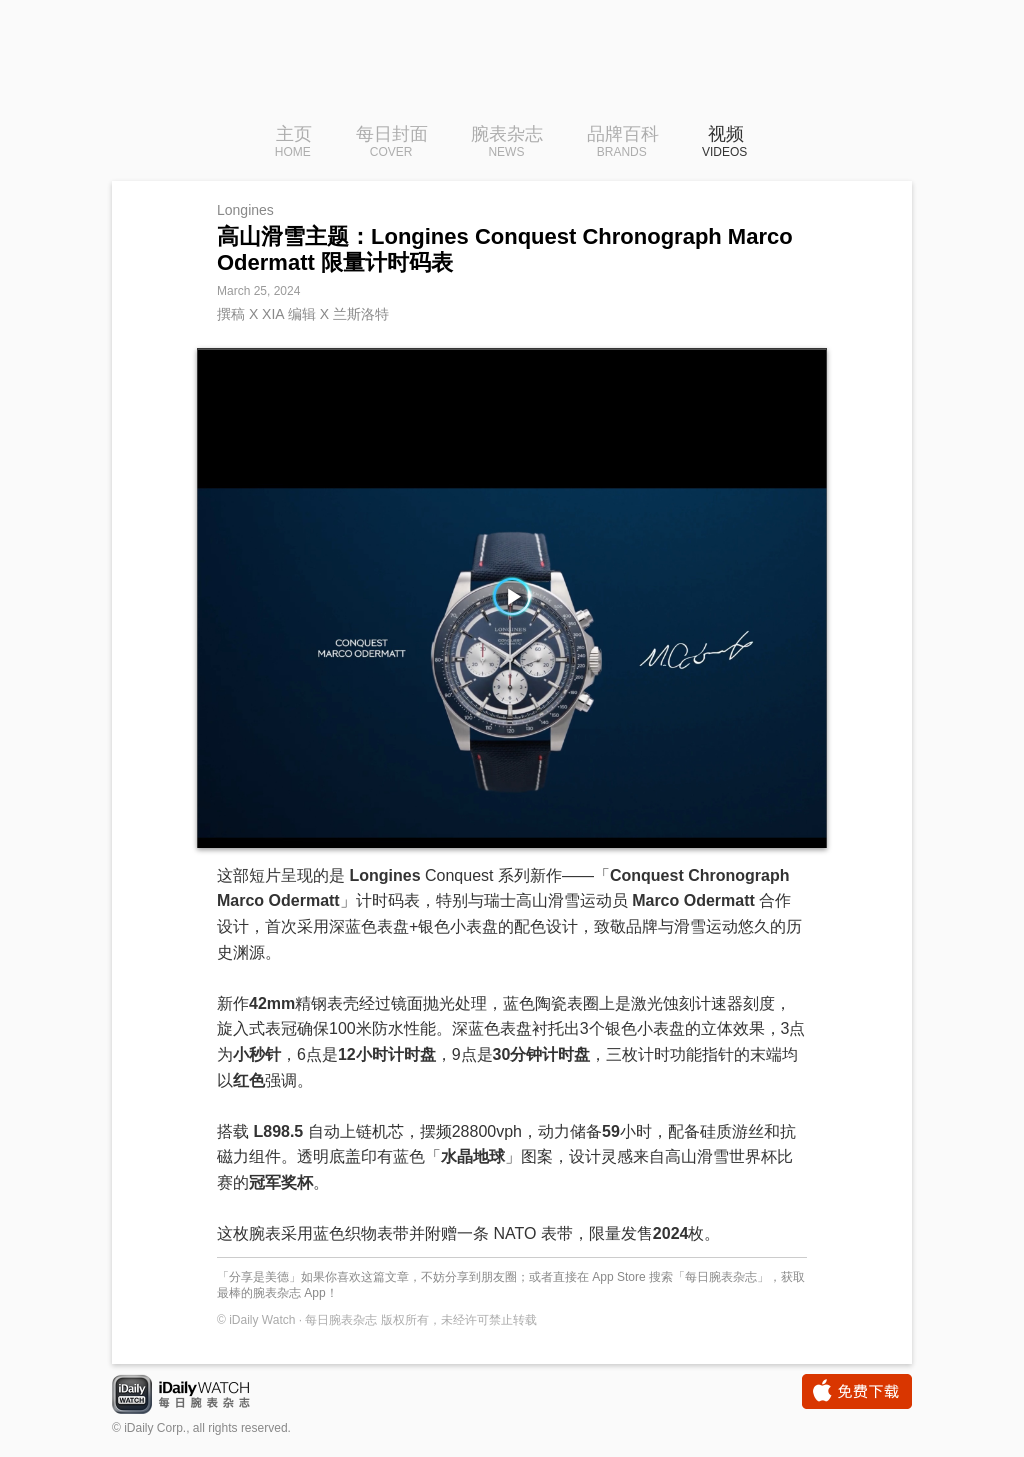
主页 (293, 143)
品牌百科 (623, 143)
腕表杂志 (507, 143)
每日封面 (392, 143)
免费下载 (857, 1391)
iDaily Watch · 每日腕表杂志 (197, 1396)
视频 (724, 143)
